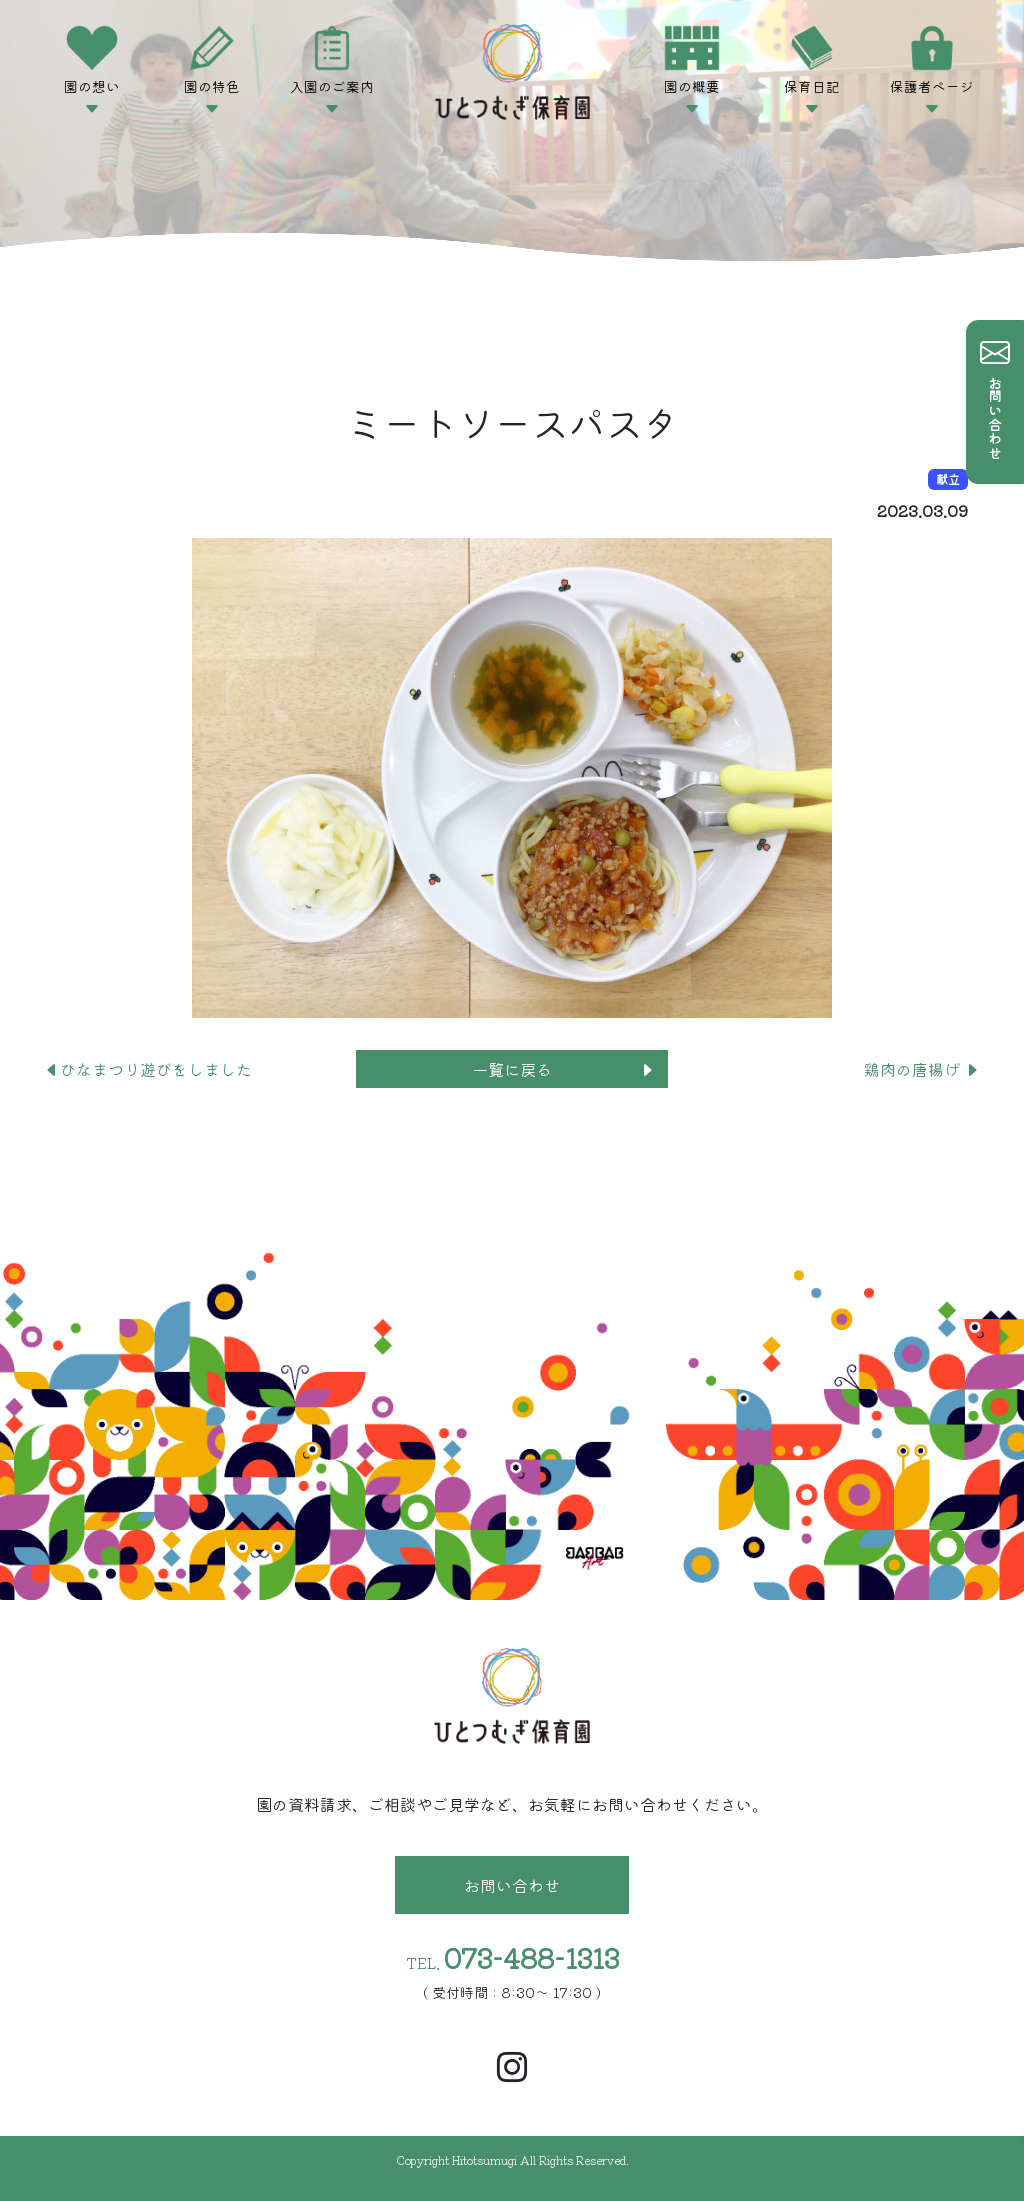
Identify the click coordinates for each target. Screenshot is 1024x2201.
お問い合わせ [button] (512, 1885)
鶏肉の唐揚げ (922, 1069)
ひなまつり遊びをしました (148, 1069)
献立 (948, 478)
